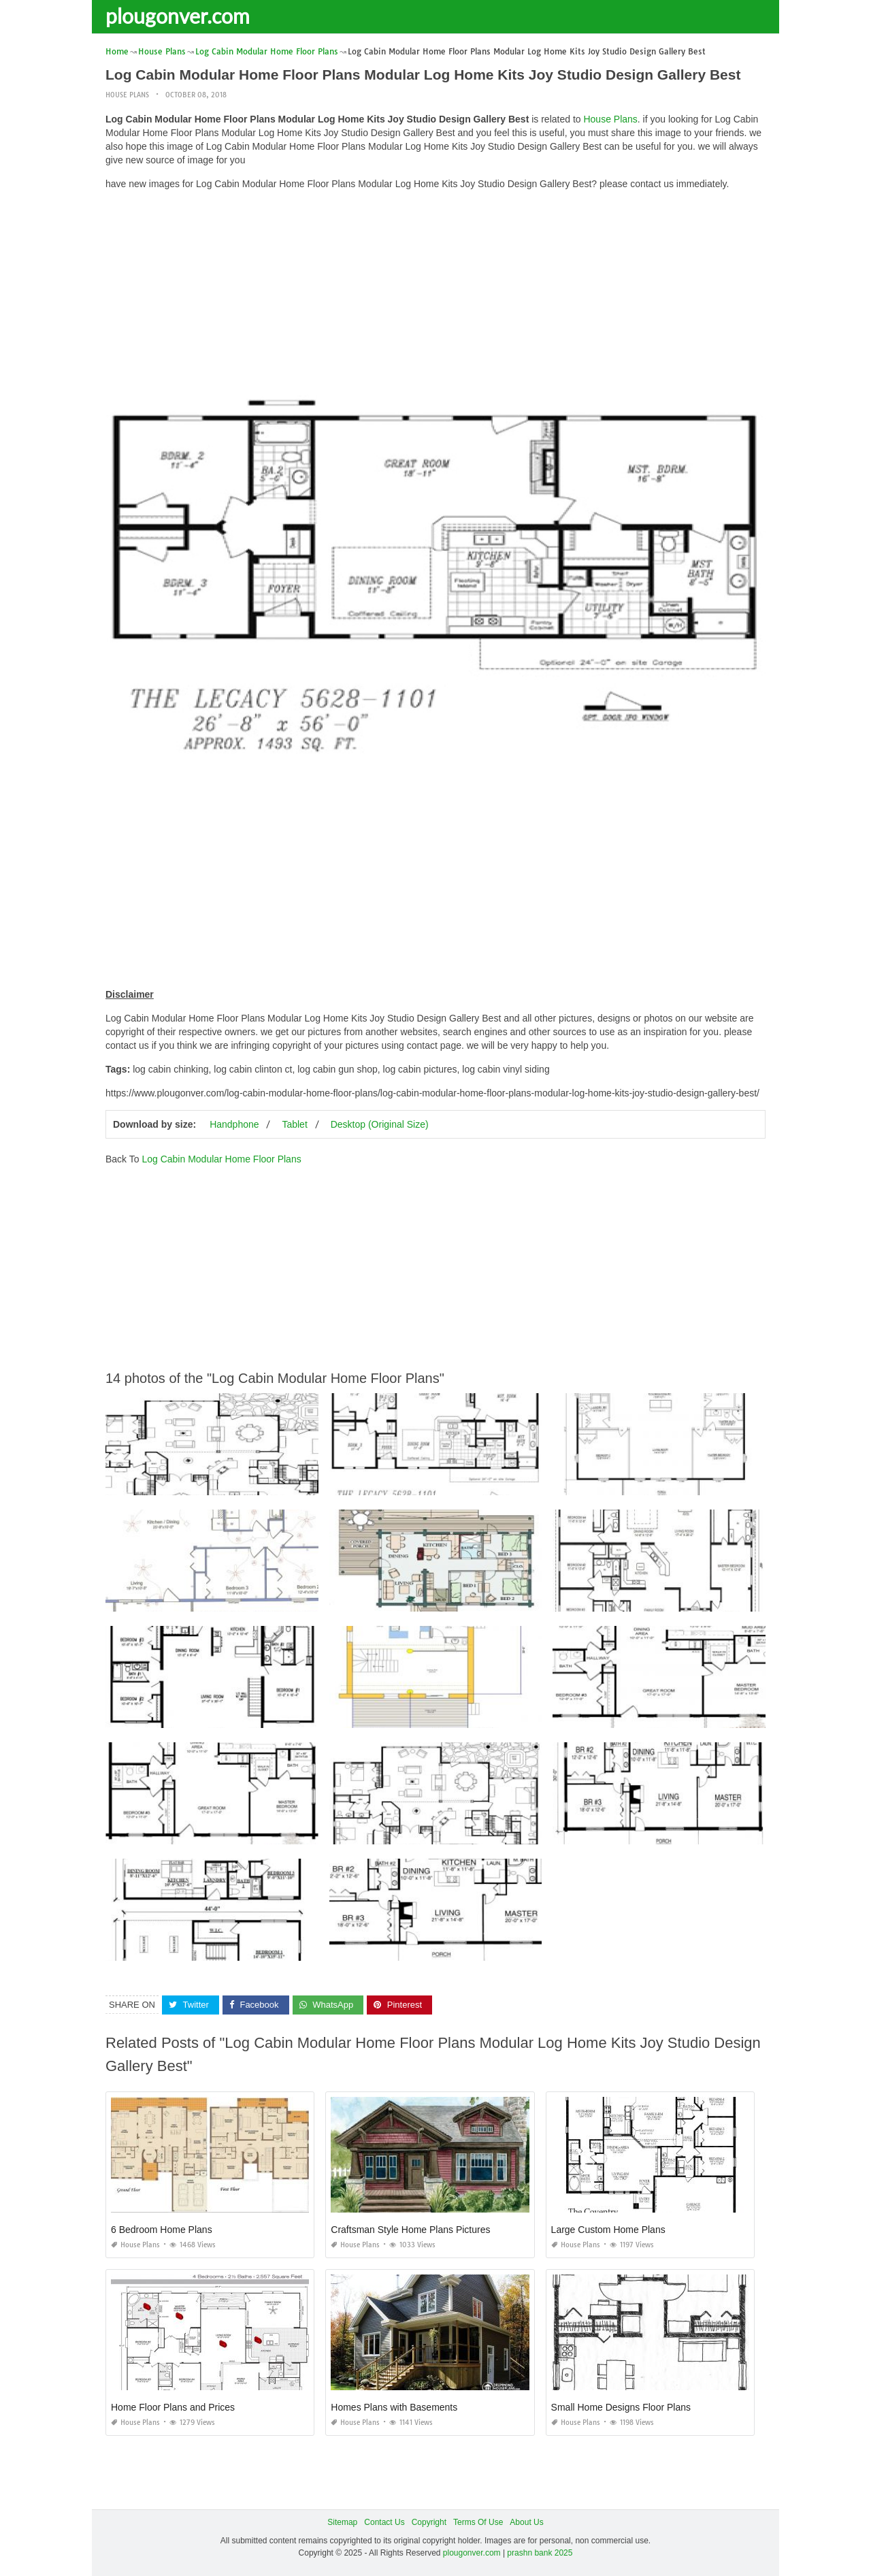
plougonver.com (177, 15)
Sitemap (342, 2522)
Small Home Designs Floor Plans (621, 2407)
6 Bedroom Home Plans (161, 2229)
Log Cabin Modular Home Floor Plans (221, 1159)
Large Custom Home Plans (608, 2229)
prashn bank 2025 (539, 2552)
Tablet (294, 1124)
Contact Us (384, 2522)
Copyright (429, 2522)
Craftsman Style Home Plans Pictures (410, 2229)
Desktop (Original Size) (380, 1124)
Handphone (234, 1124)
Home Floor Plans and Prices (173, 2407)
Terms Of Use (478, 2522)
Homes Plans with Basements (394, 2407)
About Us (526, 2522)
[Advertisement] (435, 296)
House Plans (127, 95)
